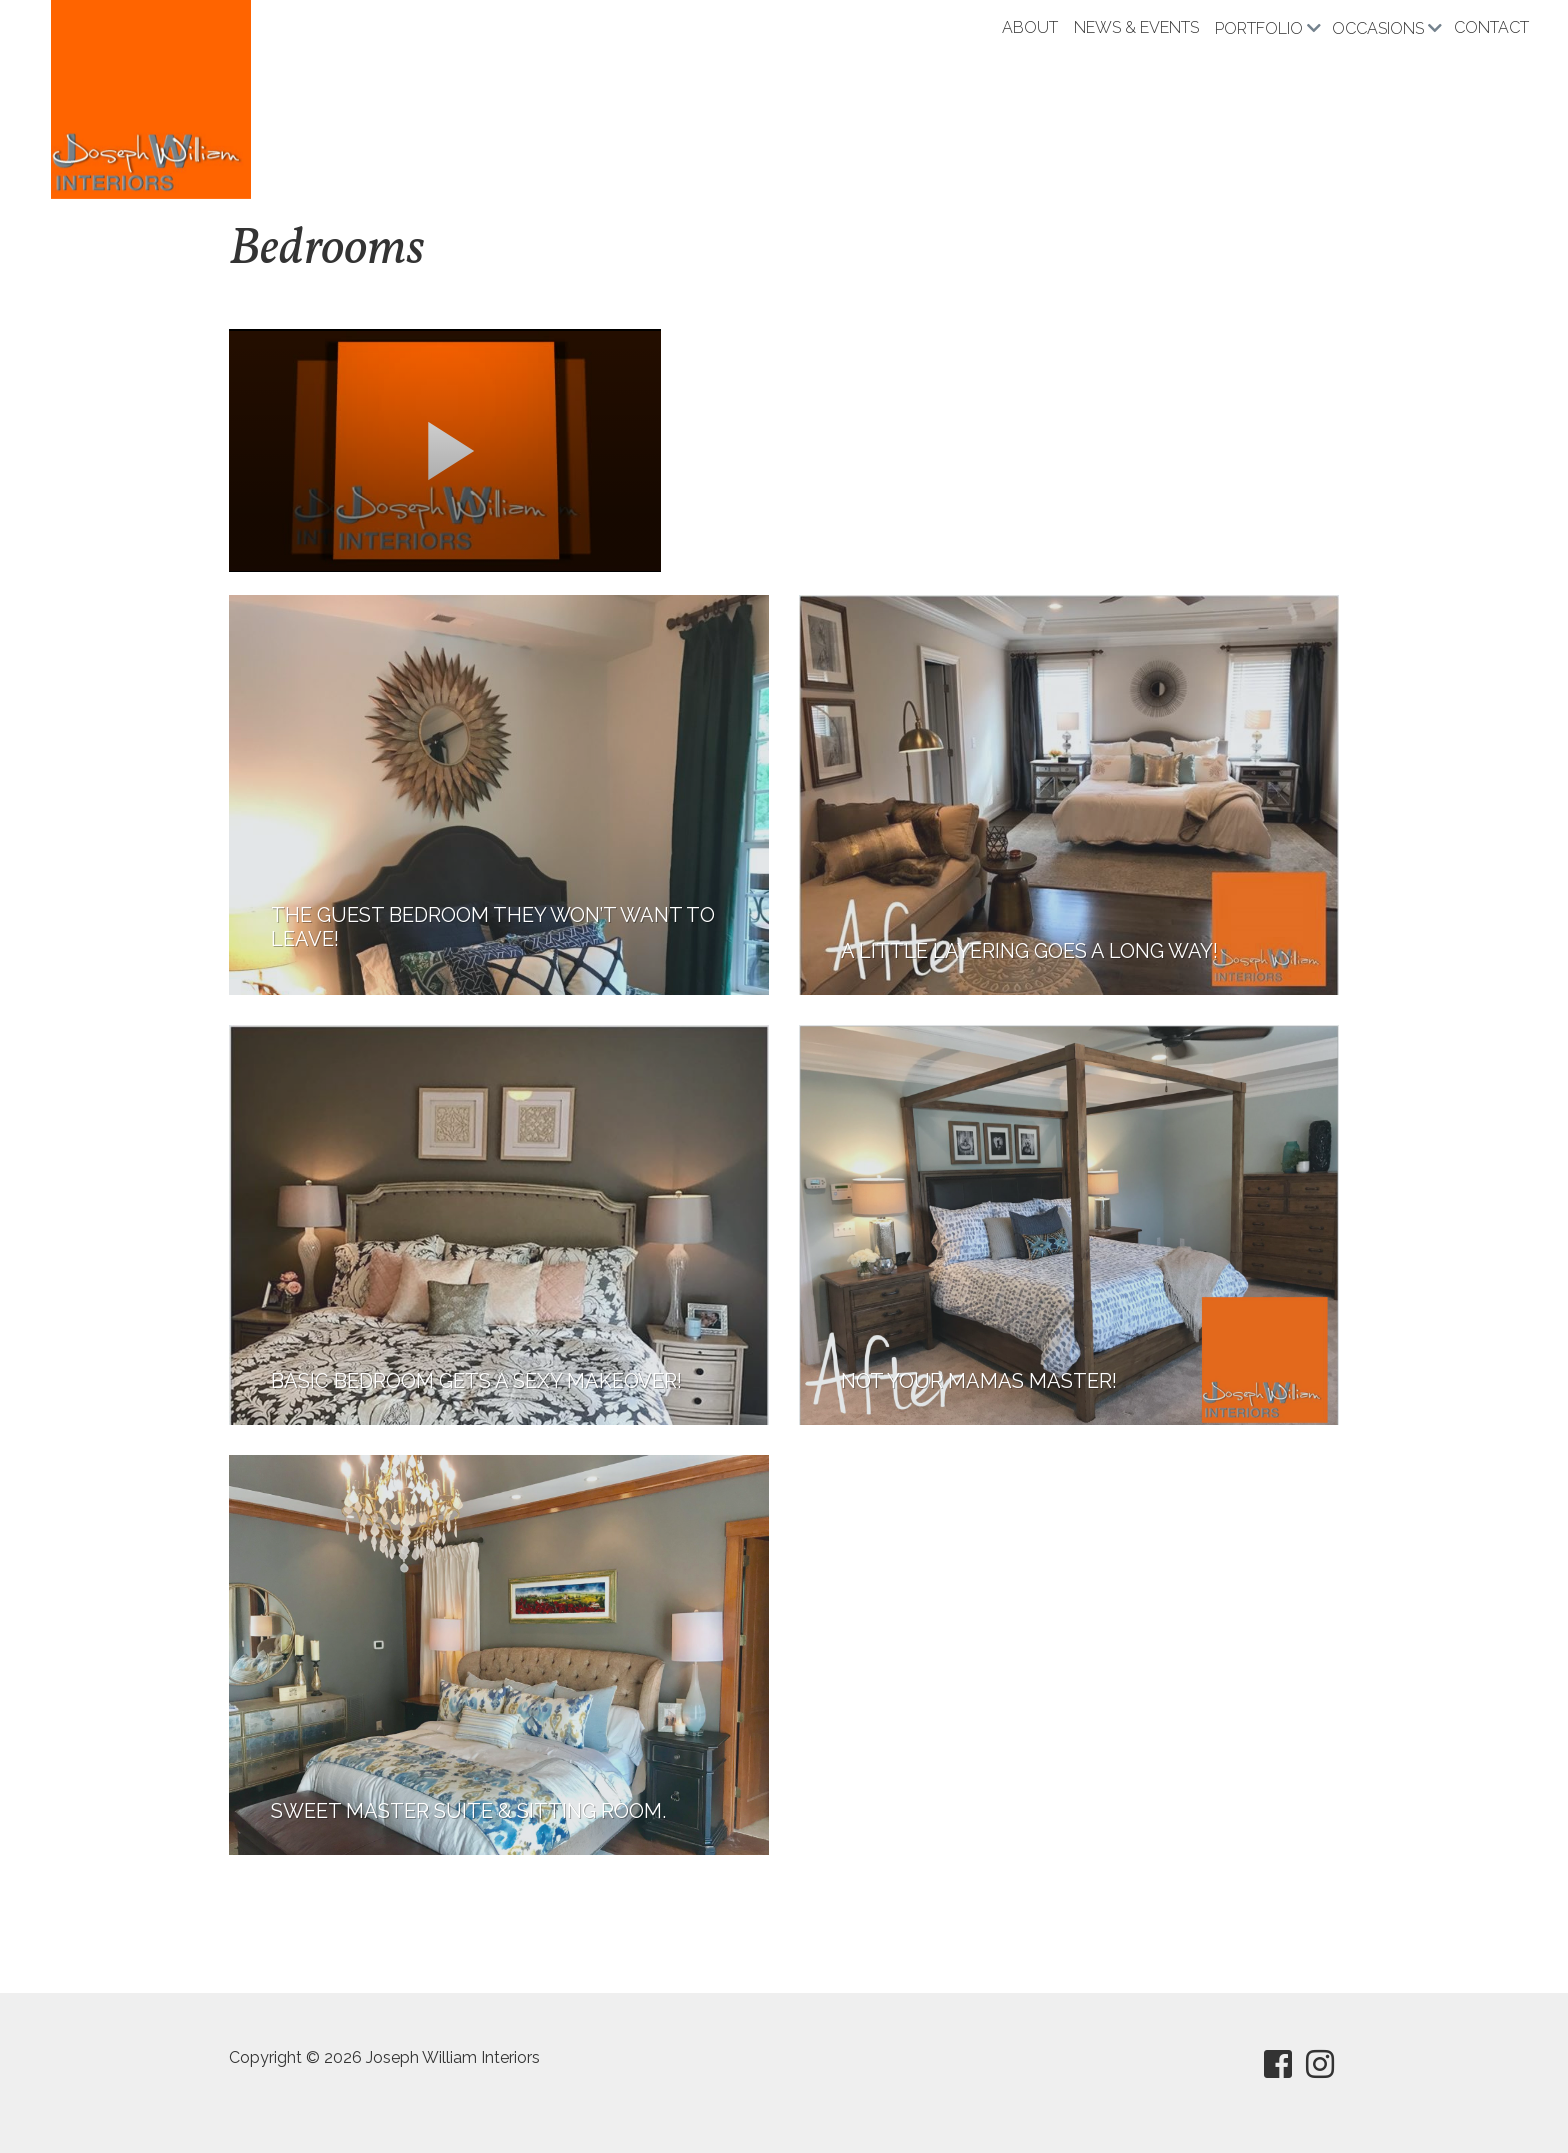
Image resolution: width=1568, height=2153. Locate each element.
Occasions (1378, 28)
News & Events (1136, 27)
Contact (1491, 27)
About (1030, 27)
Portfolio (1259, 28)
